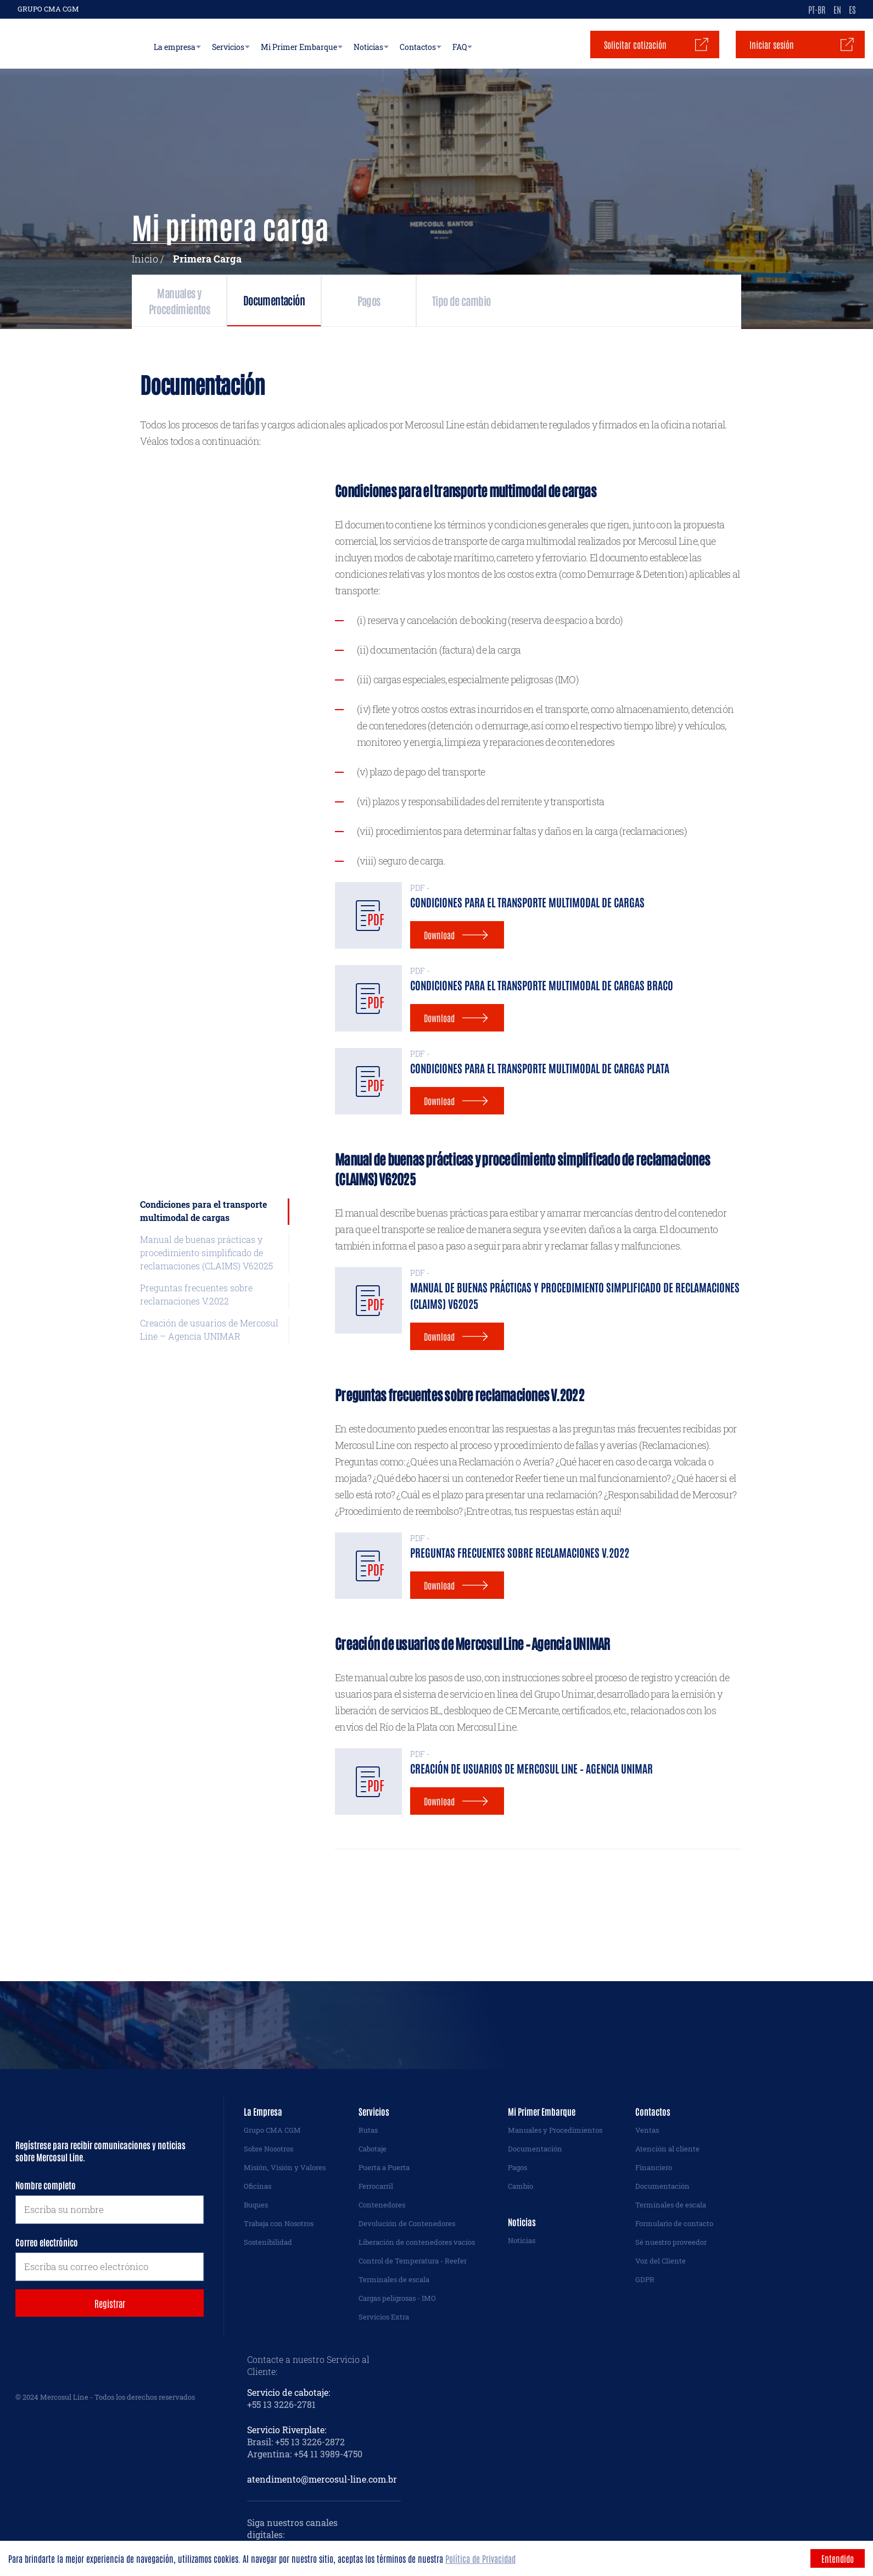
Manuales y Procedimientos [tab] (209, 300)
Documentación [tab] (364, 300)
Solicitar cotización (635, 44)
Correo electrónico (46, 2242)
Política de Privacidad (480, 2558)
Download (439, 934)
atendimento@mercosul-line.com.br (322, 2479)
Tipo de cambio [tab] (669, 300)
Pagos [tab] (519, 300)
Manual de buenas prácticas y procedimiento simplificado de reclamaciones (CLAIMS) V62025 (206, 1253)
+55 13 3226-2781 (281, 2404)
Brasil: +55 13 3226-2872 (296, 2441)
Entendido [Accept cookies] (837, 2558)
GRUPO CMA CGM (48, 9)
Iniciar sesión (771, 44)
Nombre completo (45, 2184)
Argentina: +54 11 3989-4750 (304, 2454)
